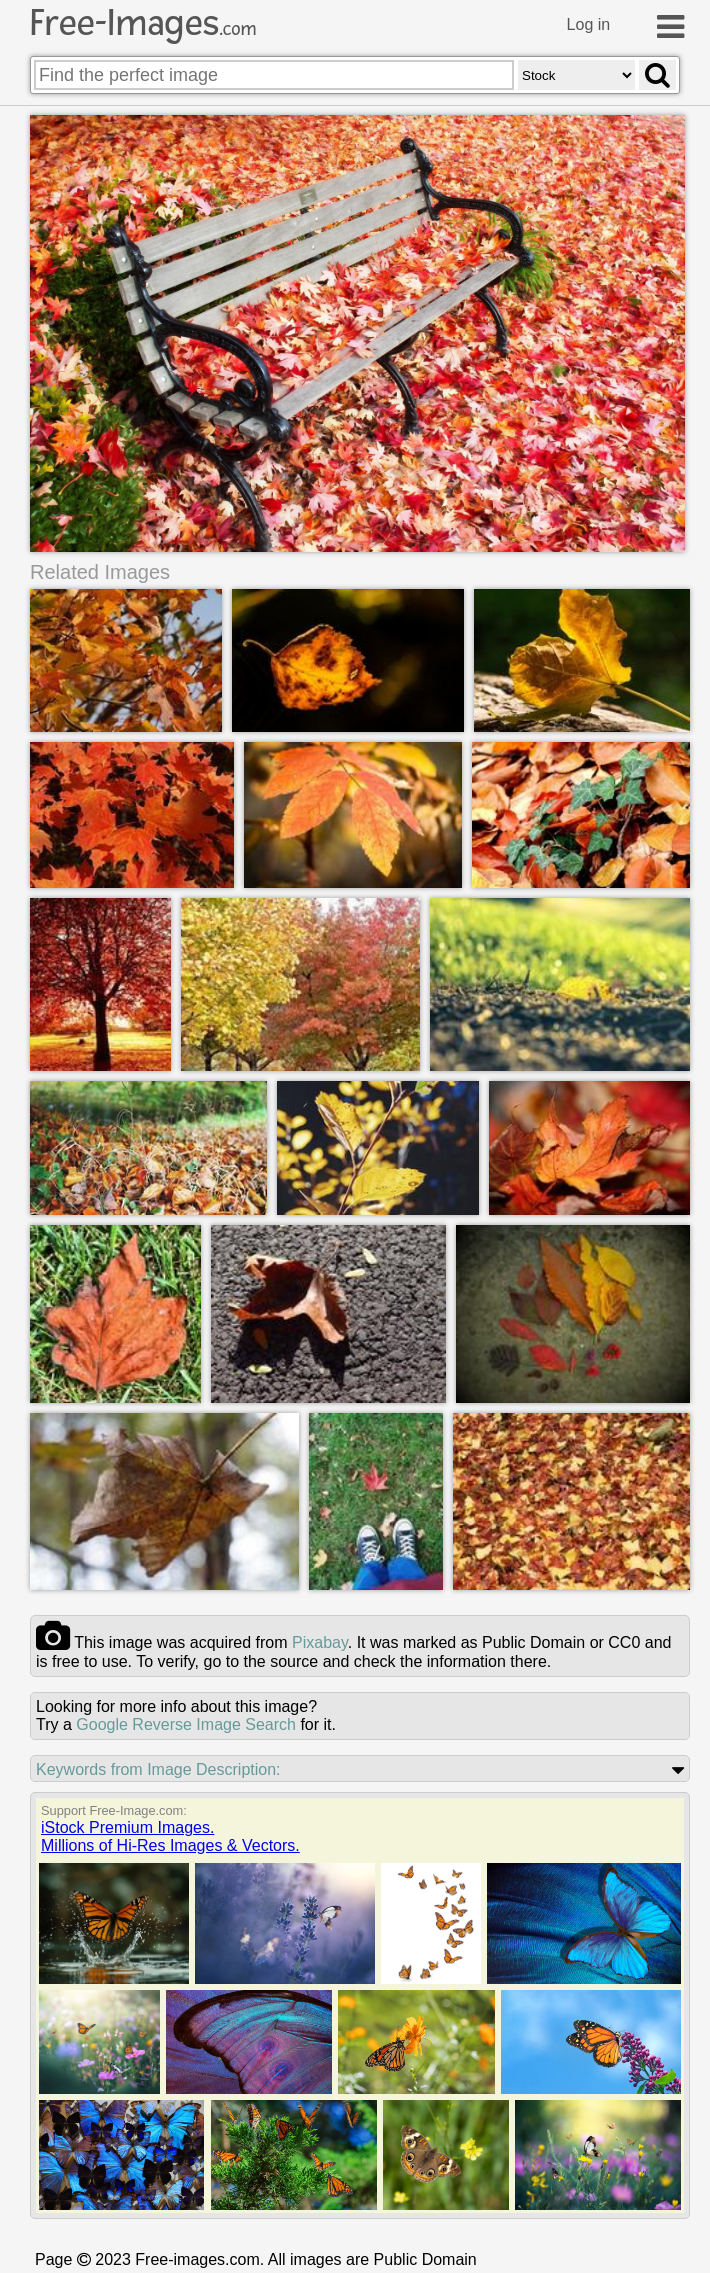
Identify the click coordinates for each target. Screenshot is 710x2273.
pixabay (320, 1643)
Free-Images (143, 23)
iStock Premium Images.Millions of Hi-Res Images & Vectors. (170, 1837)
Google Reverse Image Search (186, 1725)
